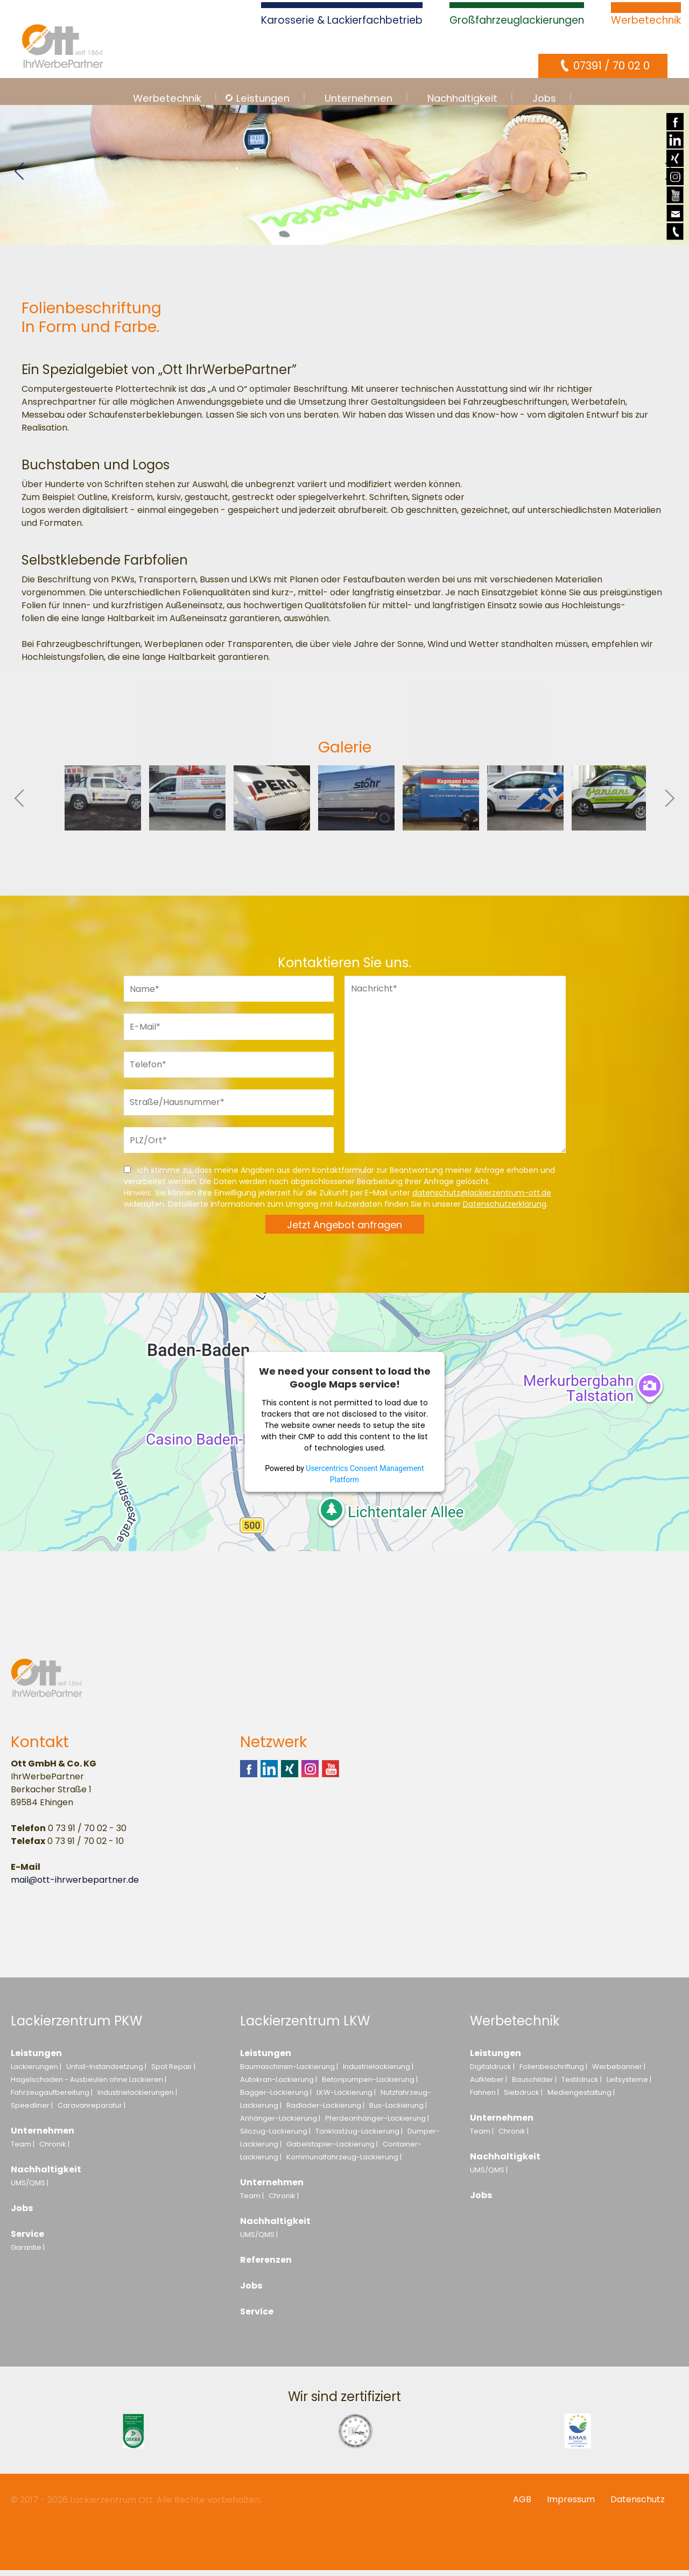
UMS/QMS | (29, 2189)
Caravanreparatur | (91, 2111)
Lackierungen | (36, 2072)
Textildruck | (581, 2085)
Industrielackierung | (378, 2072)
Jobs (22, 2214)
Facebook (675, 121)
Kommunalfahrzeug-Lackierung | (344, 2163)
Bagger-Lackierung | (276, 2098)
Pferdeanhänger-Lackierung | (377, 2124)
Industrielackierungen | (137, 2098)
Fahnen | (484, 2098)
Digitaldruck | (492, 2072)
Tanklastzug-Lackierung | (359, 2137)
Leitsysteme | (629, 2085)
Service (27, 2240)
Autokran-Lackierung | (278, 2085)
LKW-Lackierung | (346, 2098)
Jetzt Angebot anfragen (344, 1230)
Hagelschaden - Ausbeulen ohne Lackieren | (88, 2085)
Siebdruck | (523, 2098)
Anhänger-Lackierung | (280, 2124)
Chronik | (54, 2150)
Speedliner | (32, 2111)
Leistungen (36, 2059)
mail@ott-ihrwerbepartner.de (75, 1886)
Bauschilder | (534, 2085)
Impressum (571, 2505)
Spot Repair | (173, 2072)
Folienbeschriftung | (553, 2072)
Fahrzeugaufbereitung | (52, 2098)
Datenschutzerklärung (504, 1210)
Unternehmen (42, 2136)
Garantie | (28, 2253)
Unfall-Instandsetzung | (106, 2072)
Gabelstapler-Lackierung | (332, 2150)
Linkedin (675, 140)
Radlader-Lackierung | (325, 2111)
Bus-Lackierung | (398, 2111)
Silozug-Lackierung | (275, 2137)
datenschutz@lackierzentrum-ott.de (481, 1198)
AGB (522, 2505)
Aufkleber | (488, 2085)
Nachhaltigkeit (46, 2175)
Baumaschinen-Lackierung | (289, 2072)
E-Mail (675, 221)
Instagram (675, 176)
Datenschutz (637, 2505)
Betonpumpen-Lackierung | (370, 2085)
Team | (22, 2150)
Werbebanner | (618, 2072)
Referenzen (266, 2266)
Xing (675, 158)
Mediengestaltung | (581, 2098)
